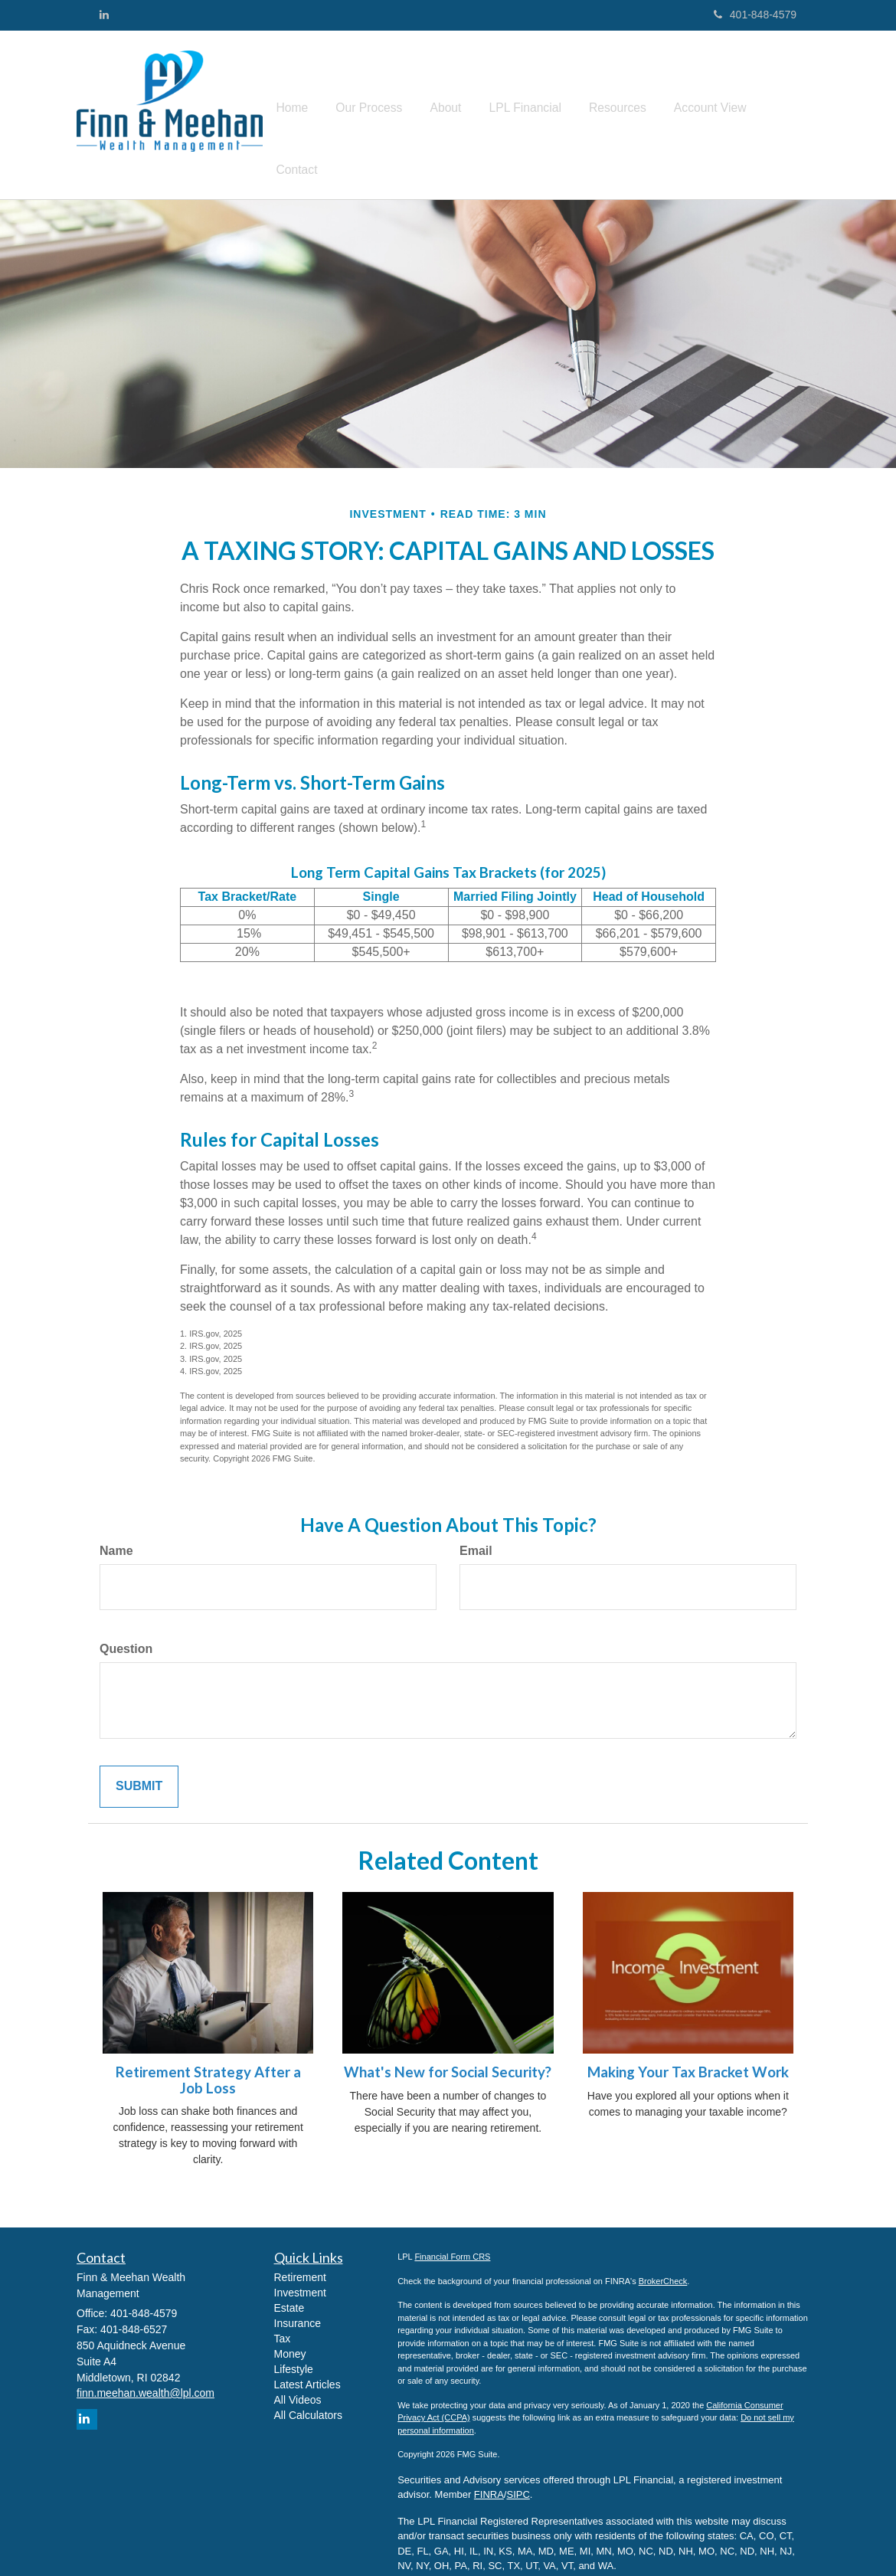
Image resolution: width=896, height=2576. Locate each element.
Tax (282, 2315)
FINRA (489, 2470)
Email (475, 1526)
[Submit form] (139, 1762)
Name (116, 1526)
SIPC (517, 2470)
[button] (452, 102)
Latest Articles (307, 2361)
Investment (300, 2269)
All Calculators (308, 2391)
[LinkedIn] (104, 14)
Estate (289, 2284)
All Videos (298, 2376)
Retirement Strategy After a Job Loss (208, 2056)
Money (290, 2330)
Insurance (297, 2299)
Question (126, 1625)
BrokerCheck (663, 2256)
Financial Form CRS (452, 2232)
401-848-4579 (755, 14)
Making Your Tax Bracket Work (688, 2048)
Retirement (300, 2253)
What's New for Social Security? (447, 2048)
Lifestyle (293, 2345)
